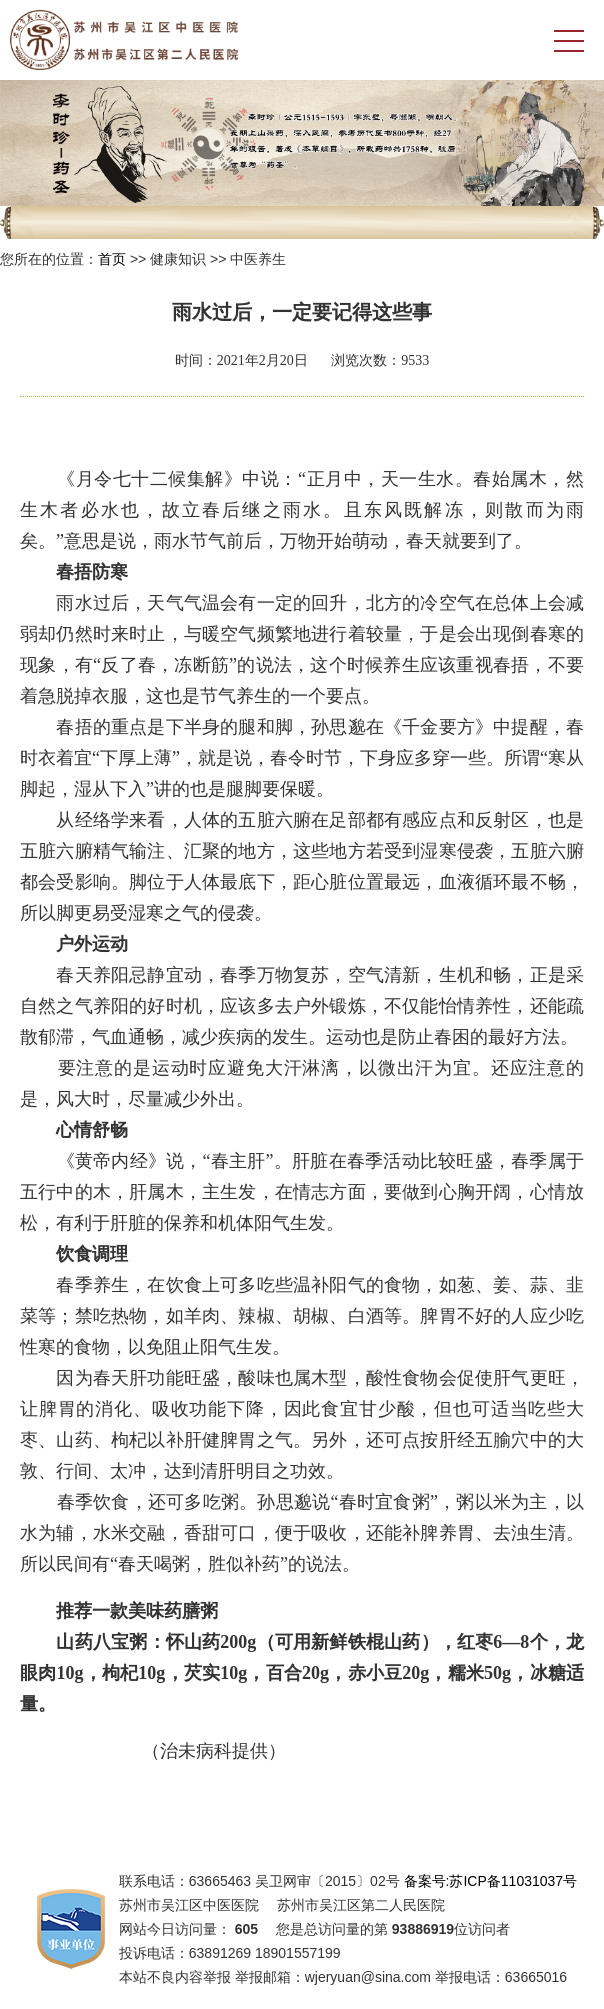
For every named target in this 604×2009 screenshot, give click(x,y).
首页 (112, 259)
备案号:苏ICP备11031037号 (491, 1881)
